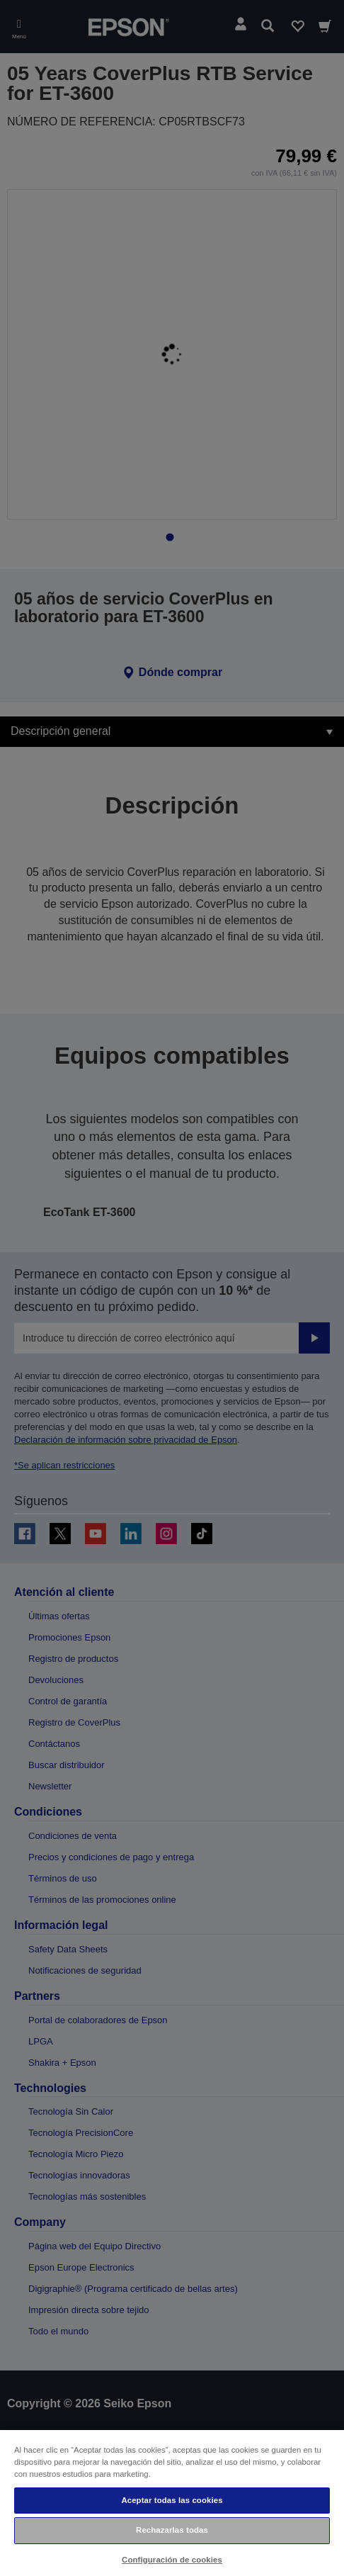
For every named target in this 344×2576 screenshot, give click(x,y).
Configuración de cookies (172, 2559)
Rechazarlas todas (172, 2530)
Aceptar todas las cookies (171, 2500)
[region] (172, 2502)
